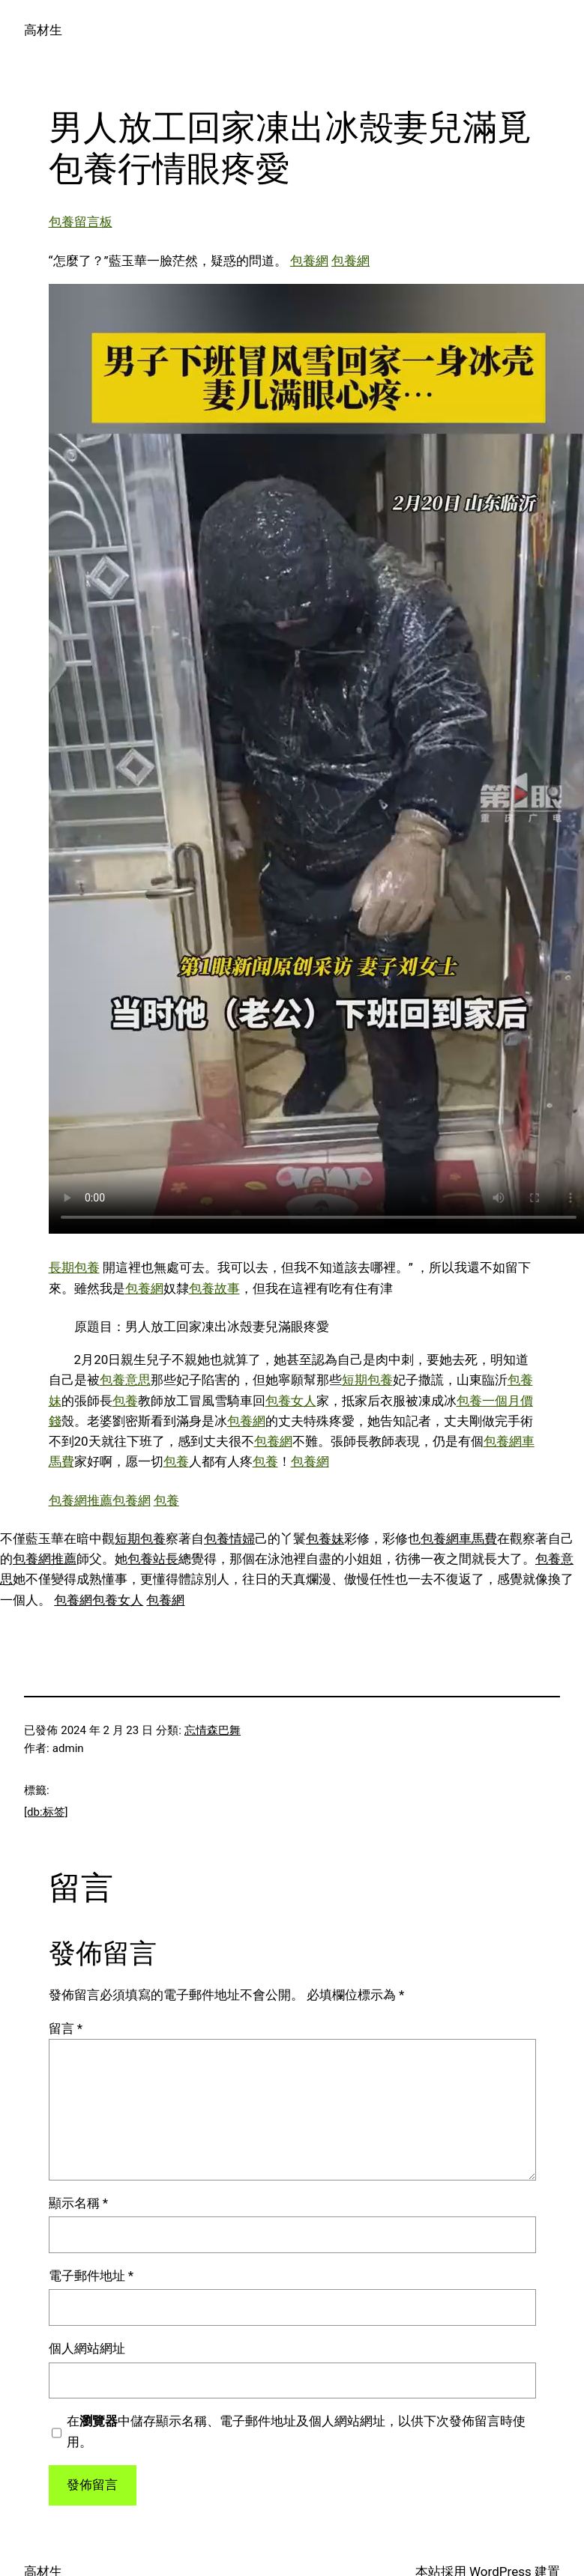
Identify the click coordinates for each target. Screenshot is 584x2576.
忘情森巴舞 (212, 1730)
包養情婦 (229, 1538)
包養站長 (152, 1558)
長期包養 (74, 1267)
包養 (125, 1400)
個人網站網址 (87, 2348)
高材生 (43, 29)
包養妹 (325, 1538)
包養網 (309, 260)
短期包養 (367, 1379)
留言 (66, 2028)
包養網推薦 (80, 1500)
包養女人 (290, 1400)
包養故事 (214, 1288)
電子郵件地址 (91, 2275)
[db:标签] (46, 1812)
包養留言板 (80, 221)
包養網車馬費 (459, 1538)
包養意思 (125, 1379)
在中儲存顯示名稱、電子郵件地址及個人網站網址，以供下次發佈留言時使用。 (296, 2431)
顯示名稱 (79, 2202)
